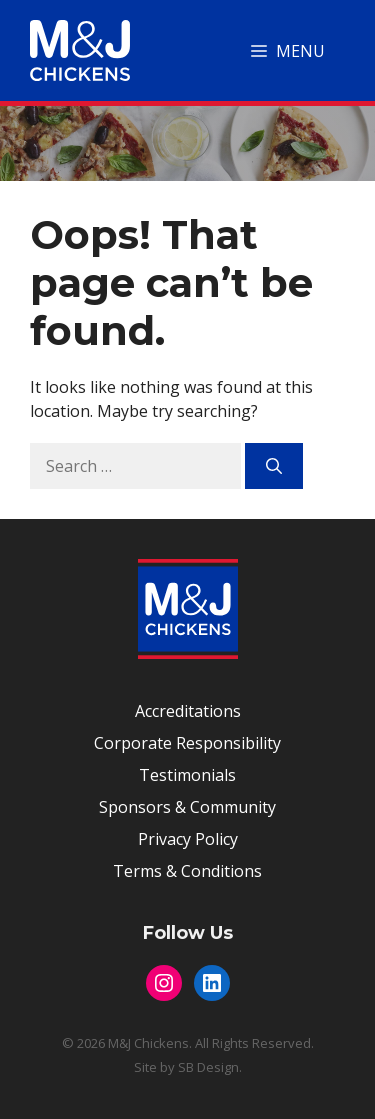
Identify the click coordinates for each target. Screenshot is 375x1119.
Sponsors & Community (187, 807)
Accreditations (188, 711)
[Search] (274, 466)
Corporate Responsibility (187, 743)
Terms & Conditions (187, 871)
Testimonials (187, 775)
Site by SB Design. (188, 1067)
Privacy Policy (188, 839)
